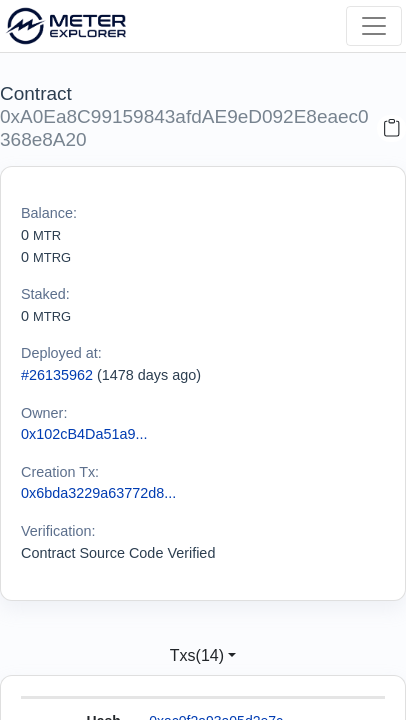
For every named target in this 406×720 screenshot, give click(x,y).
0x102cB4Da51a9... (84, 434)
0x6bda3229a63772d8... (98, 493)
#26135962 (57, 375)
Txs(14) (197, 655)
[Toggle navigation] (374, 26)
